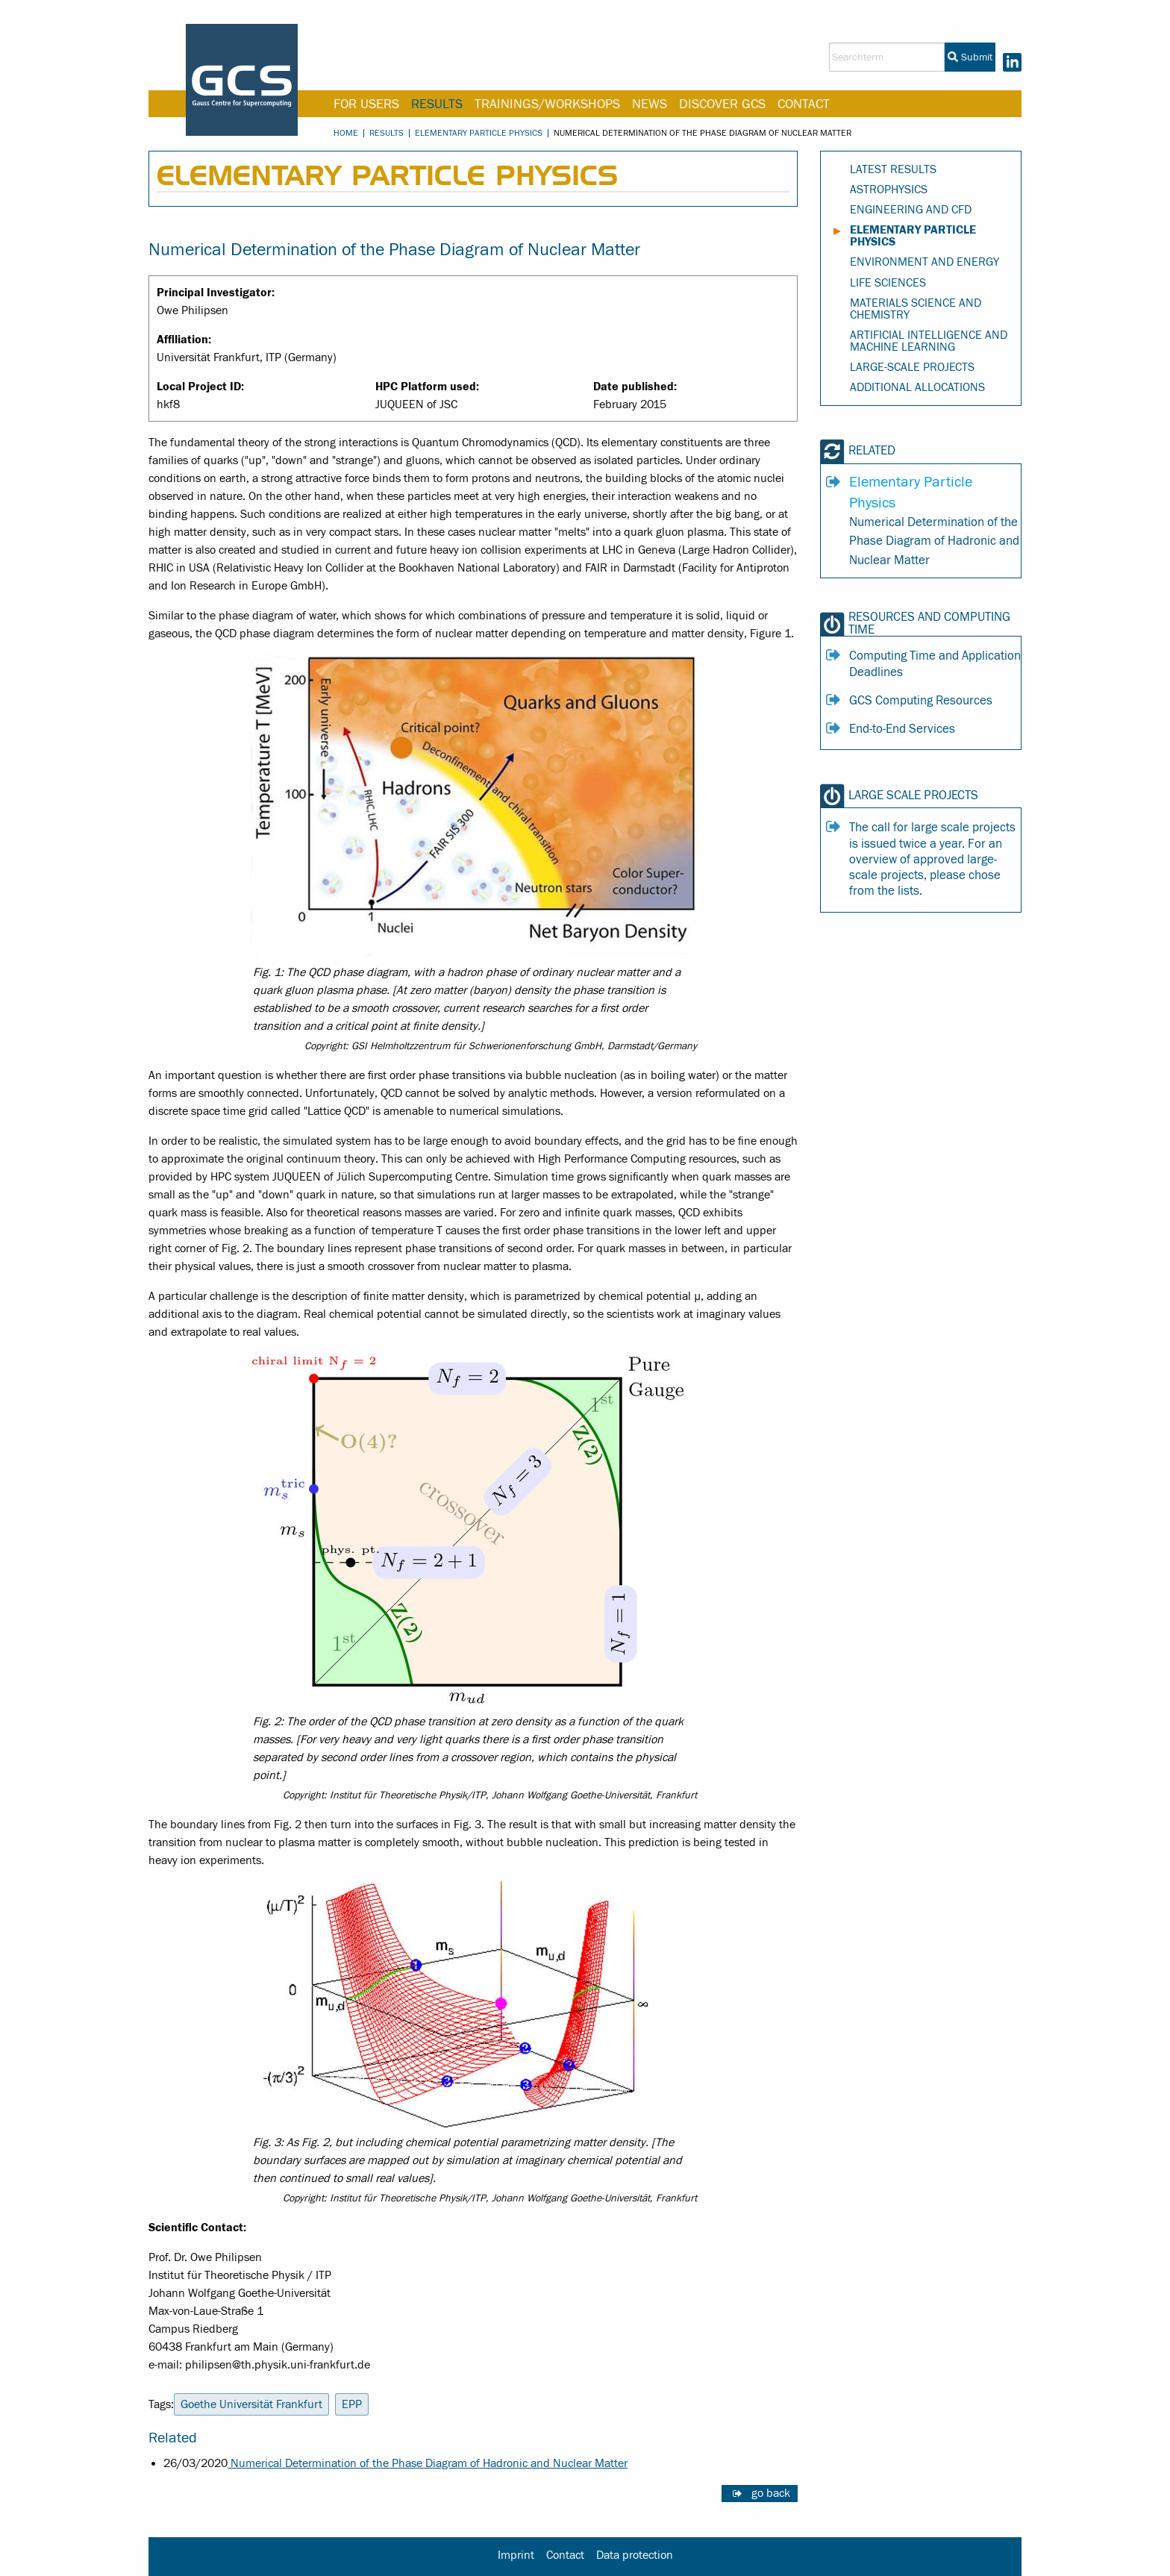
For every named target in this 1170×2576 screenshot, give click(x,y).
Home (346, 133)
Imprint (516, 2555)
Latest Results (893, 169)
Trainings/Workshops (547, 104)
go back (770, 2493)
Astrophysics (888, 189)
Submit (970, 57)
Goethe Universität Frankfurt (251, 2404)
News (649, 104)
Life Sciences (888, 283)
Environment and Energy (924, 262)
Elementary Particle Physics (478, 133)
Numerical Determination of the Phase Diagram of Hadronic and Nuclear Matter (428, 2463)
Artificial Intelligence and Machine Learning (928, 341)
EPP (352, 2404)
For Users (366, 104)
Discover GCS (722, 104)
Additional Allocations (917, 387)
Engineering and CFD (911, 209)
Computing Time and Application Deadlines (935, 663)
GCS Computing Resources (920, 700)
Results (437, 104)
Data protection (634, 2555)
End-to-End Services (902, 729)
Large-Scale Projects (912, 367)
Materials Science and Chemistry (915, 309)
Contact (804, 104)
